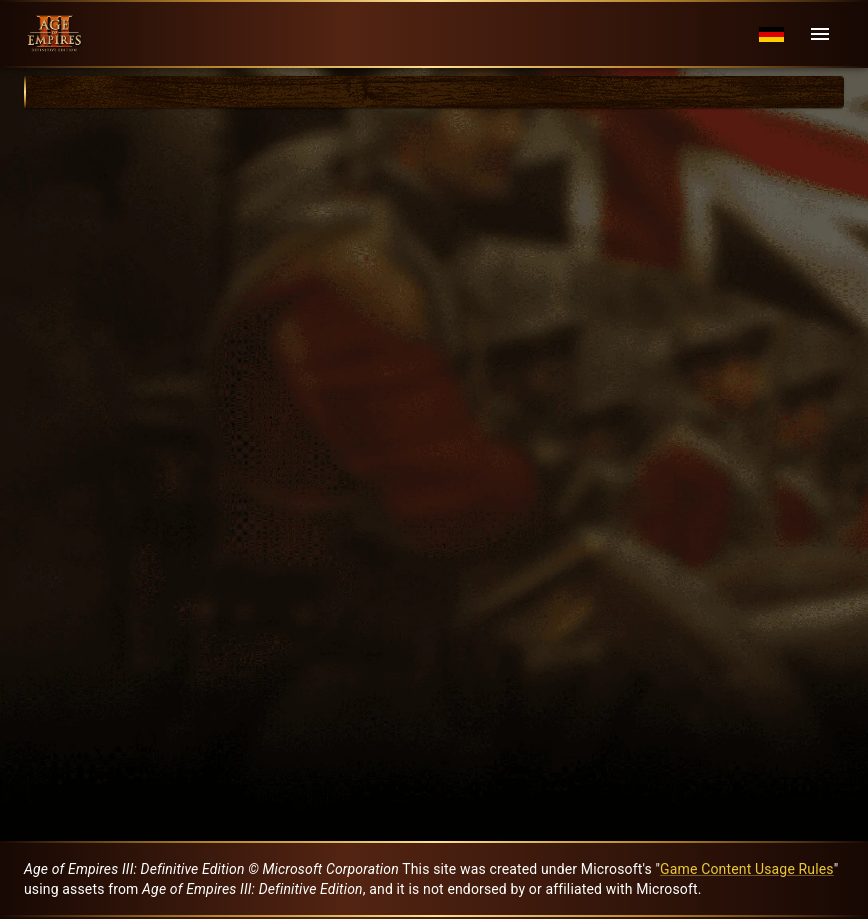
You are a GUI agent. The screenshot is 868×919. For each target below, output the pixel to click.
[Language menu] (771, 34)
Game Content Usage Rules (747, 869)
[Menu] (820, 34)
